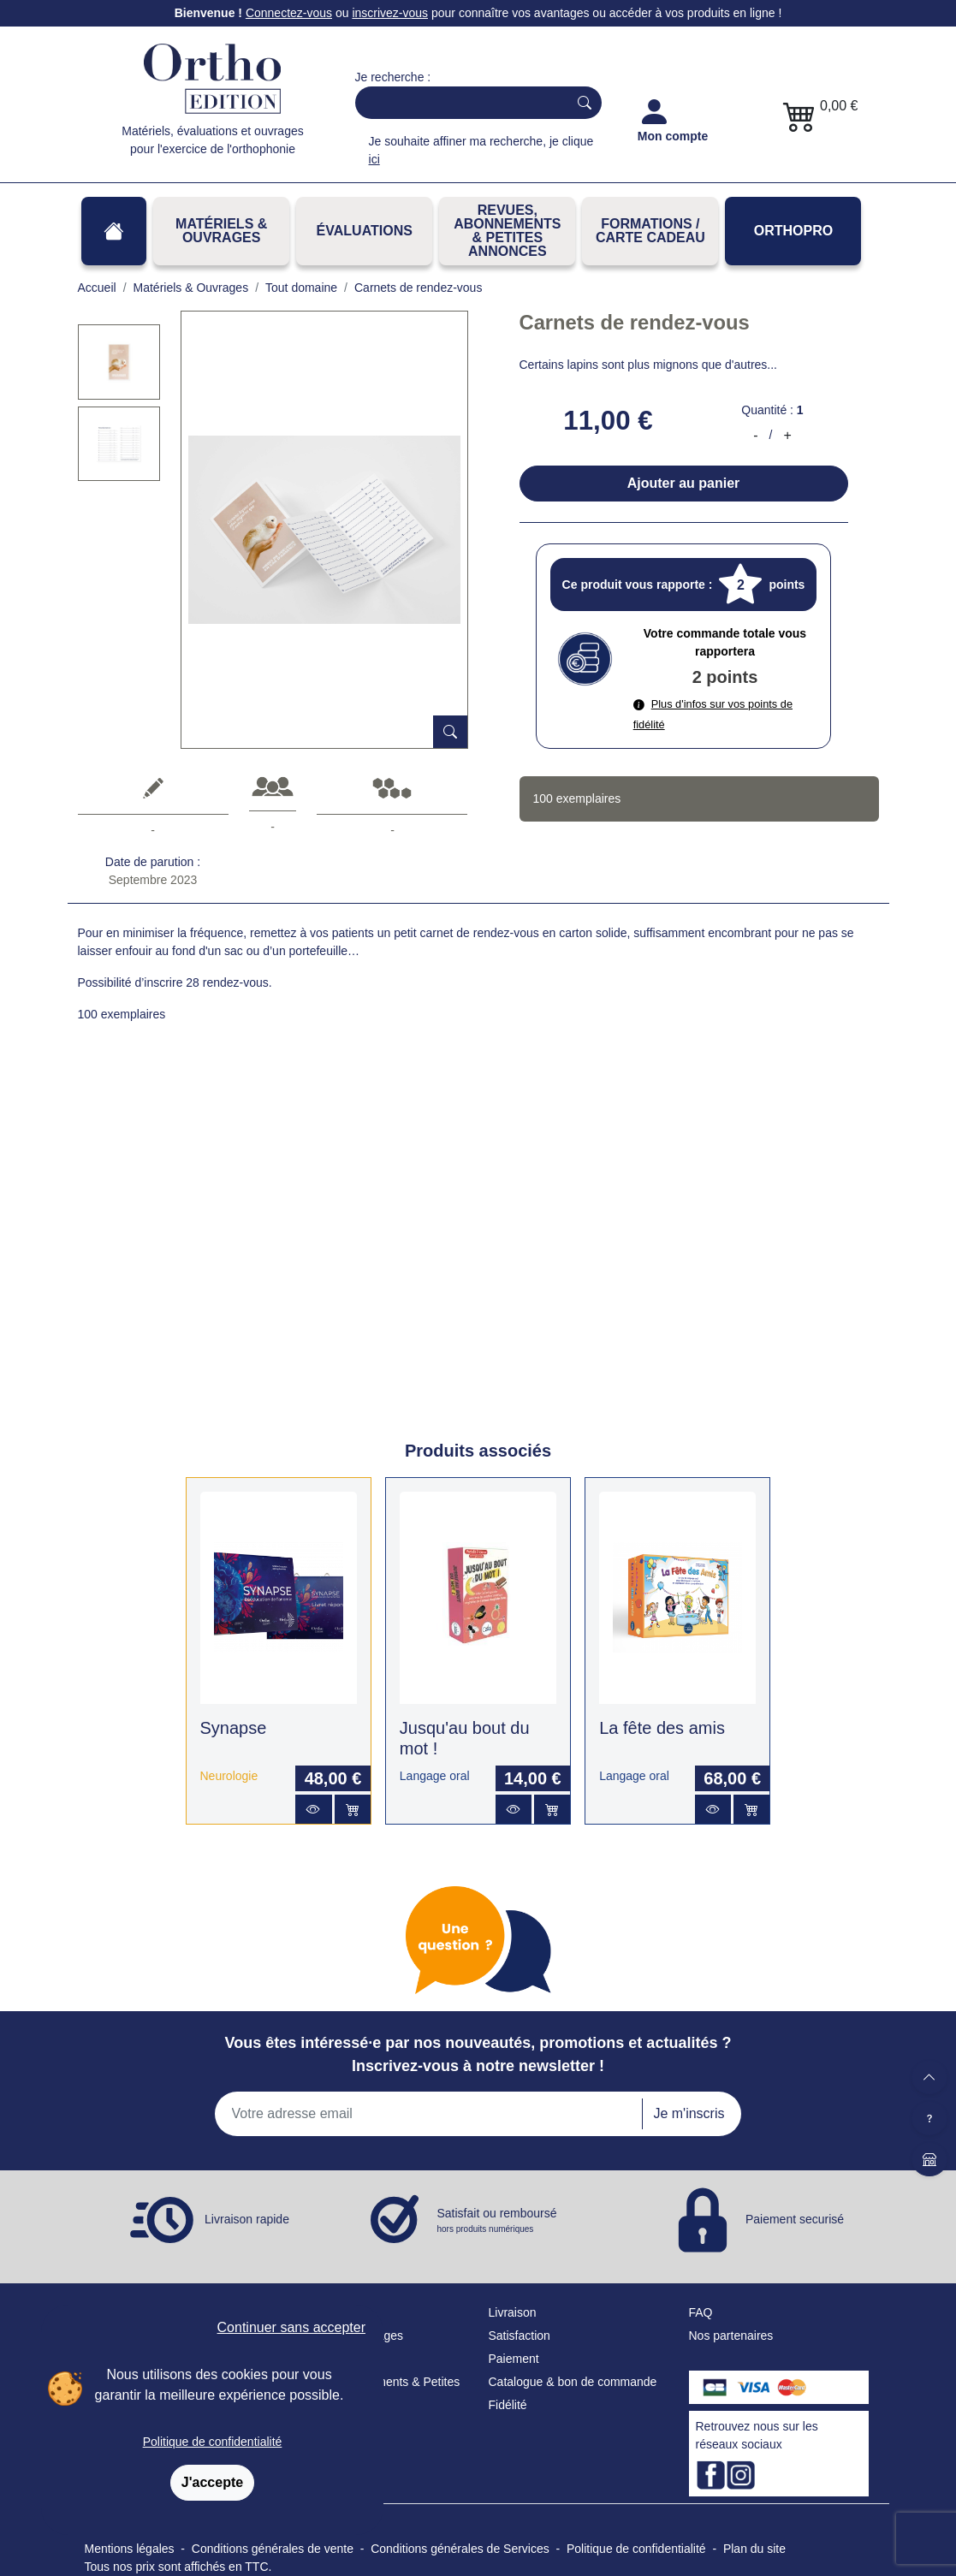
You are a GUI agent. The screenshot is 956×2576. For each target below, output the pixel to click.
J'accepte (212, 2482)
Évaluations (365, 230)
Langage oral (435, 1776)
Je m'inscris (688, 2113)
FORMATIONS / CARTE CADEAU (650, 231)
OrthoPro (793, 230)
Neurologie (229, 1776)
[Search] (458, 102)
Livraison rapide (247, 2218)
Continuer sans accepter (291, 2327)
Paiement (514, 2358)
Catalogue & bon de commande (573, 2382)
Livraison (513, 2312)
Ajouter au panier (683, 483)
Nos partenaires (731, 2335)
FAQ (701, 2312)
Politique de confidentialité (212, 2441)
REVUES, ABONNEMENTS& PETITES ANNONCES (507, 230)
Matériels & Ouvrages (221, 231)
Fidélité (508, 2405)
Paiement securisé (794, 2218)
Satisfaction (519, 2335)
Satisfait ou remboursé (497, 2220)
